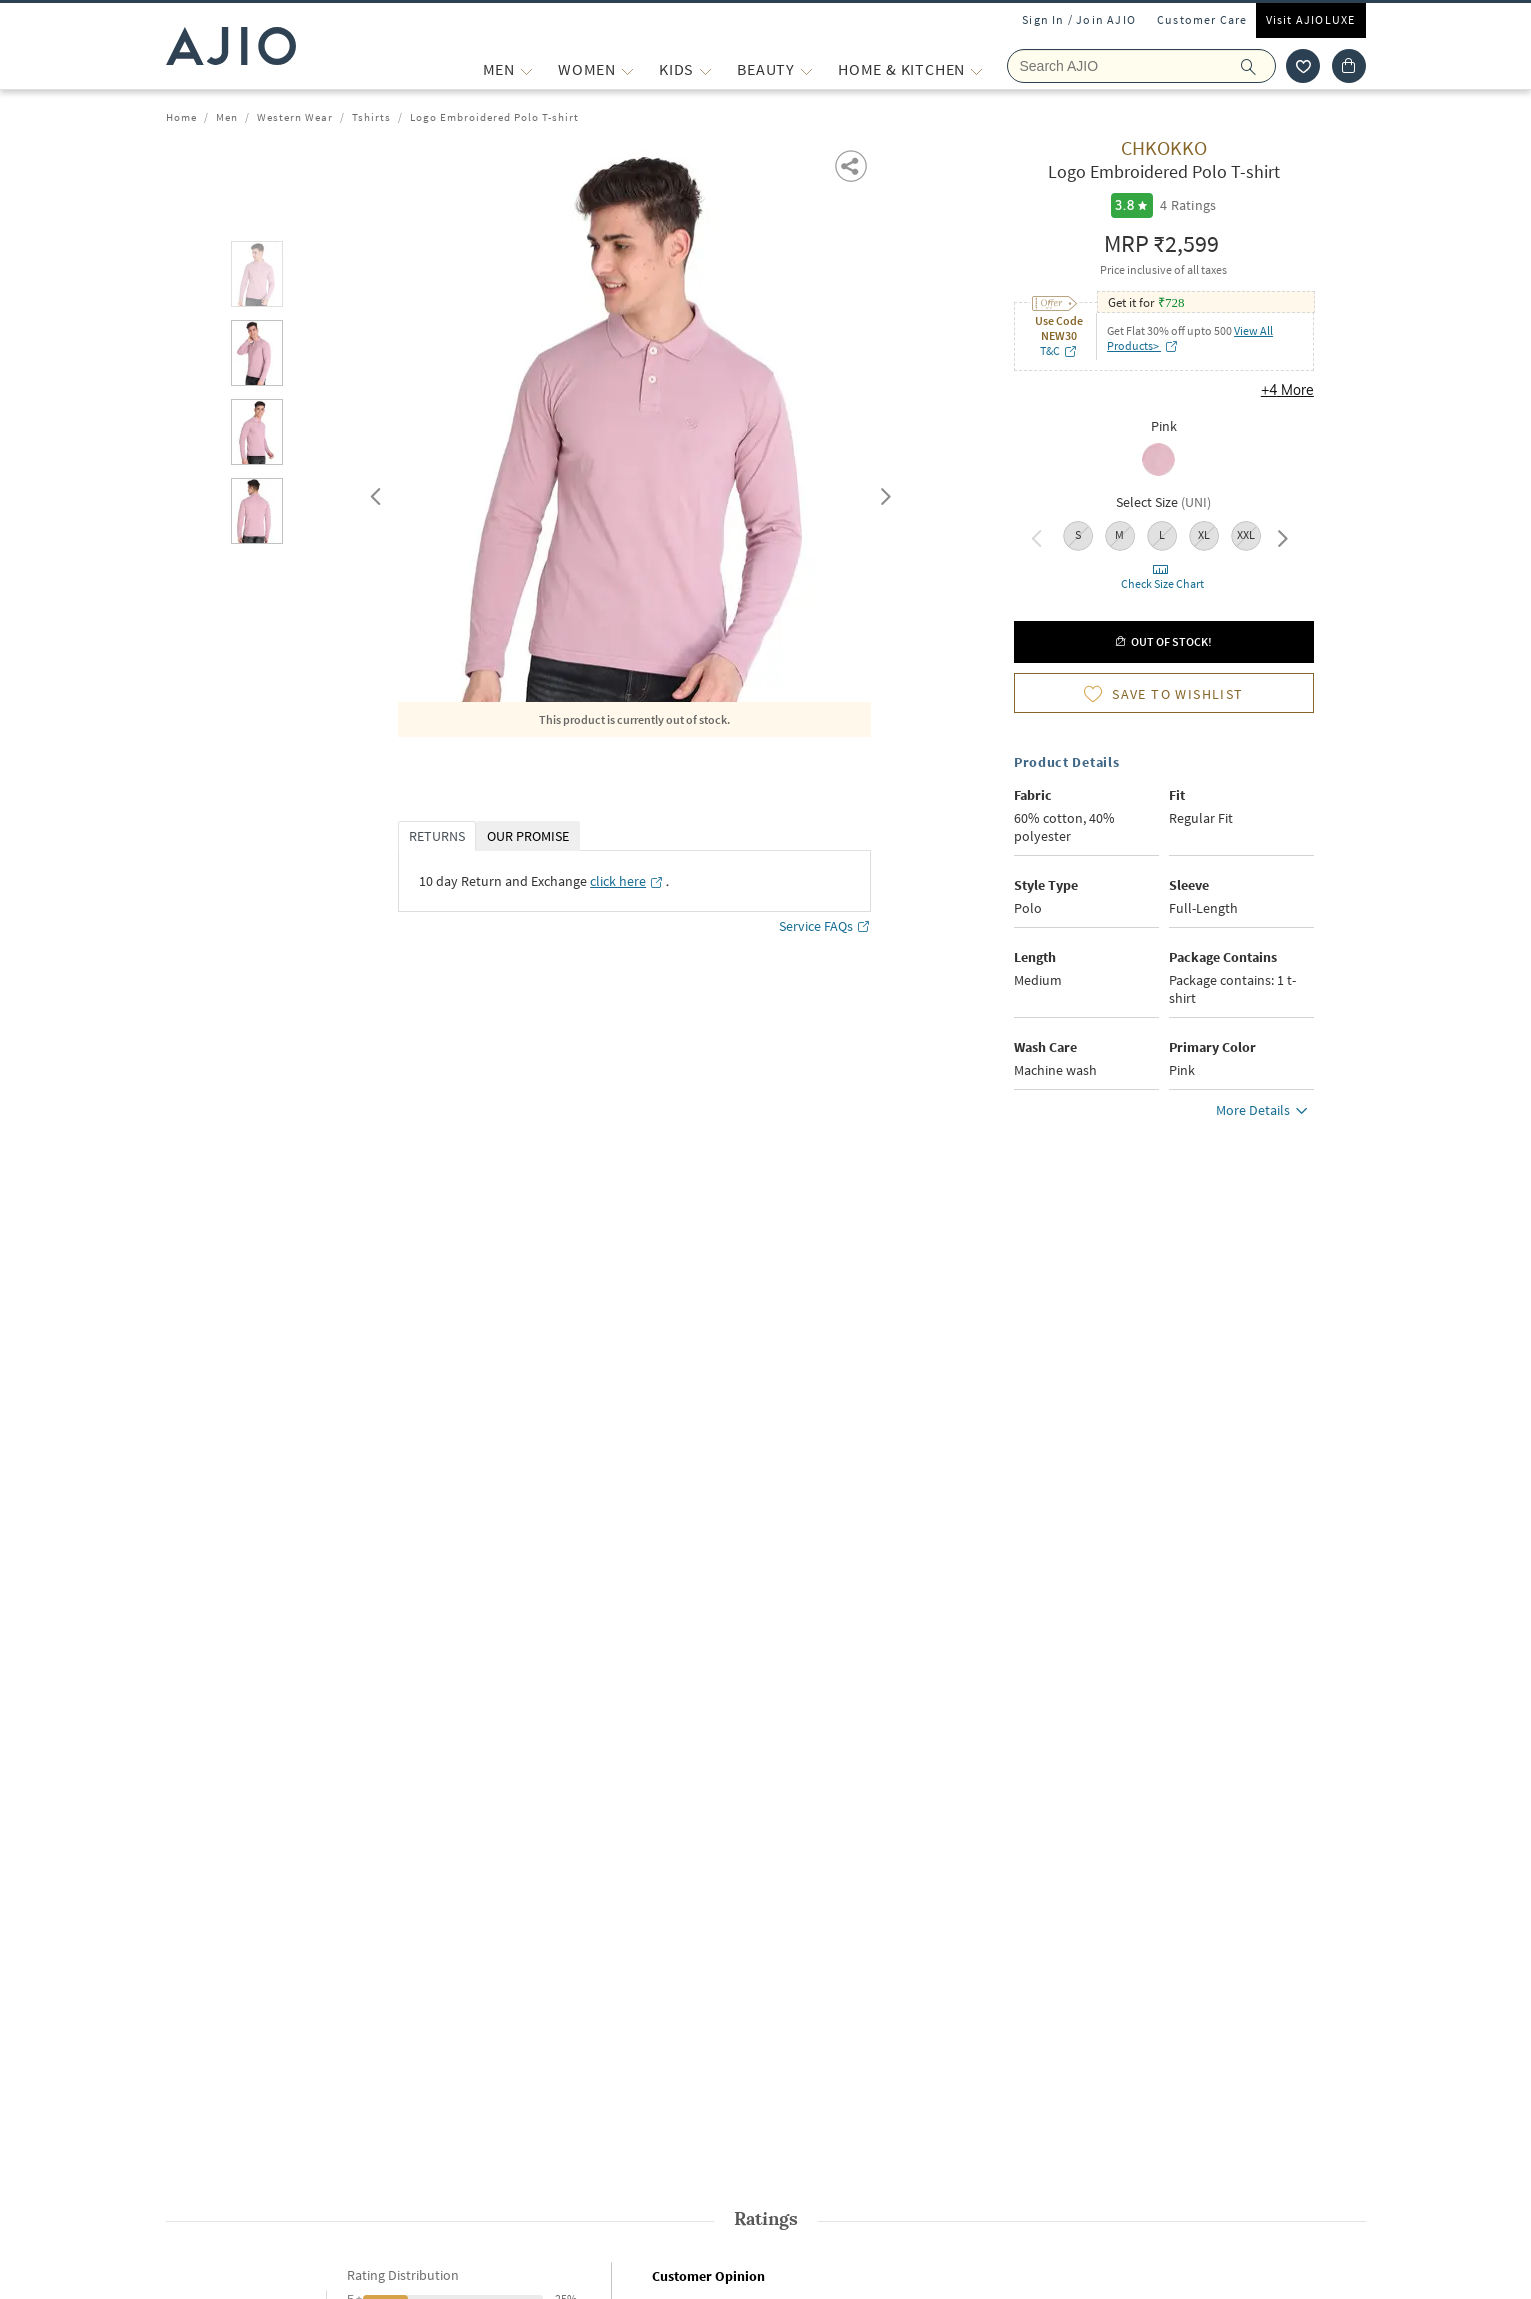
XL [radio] (1204, 534)
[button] (852, 164)
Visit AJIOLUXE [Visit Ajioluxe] (1311, 19)
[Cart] (1349, 66)
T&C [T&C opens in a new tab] (1059, 350)
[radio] (1163, 461)
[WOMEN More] (627, 69)
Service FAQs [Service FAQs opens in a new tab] (825, 926)
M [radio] (1119, 534)
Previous (373, 492)
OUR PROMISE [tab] (528, 836)
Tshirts (371, 117)
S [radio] (1078, 534)
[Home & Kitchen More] (976, 69)
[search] (1258, 66)
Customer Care (1202, 19)
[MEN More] (526, 69)
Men (227, 117)
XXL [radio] (1246, 534)
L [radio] (1162, 534)
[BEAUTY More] (806, 69)
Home (181, 117)
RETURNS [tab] (437, 836)
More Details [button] (1265, 1113)
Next (882, 492)
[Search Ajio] (1141, 66)
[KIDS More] (705, 69)
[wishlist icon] (1303, 66)
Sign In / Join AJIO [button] (1079, 19)
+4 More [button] (1287, 390)
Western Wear (295, 117)
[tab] (257, 277)
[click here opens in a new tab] (627, 881)
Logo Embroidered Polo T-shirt (494, 117)
